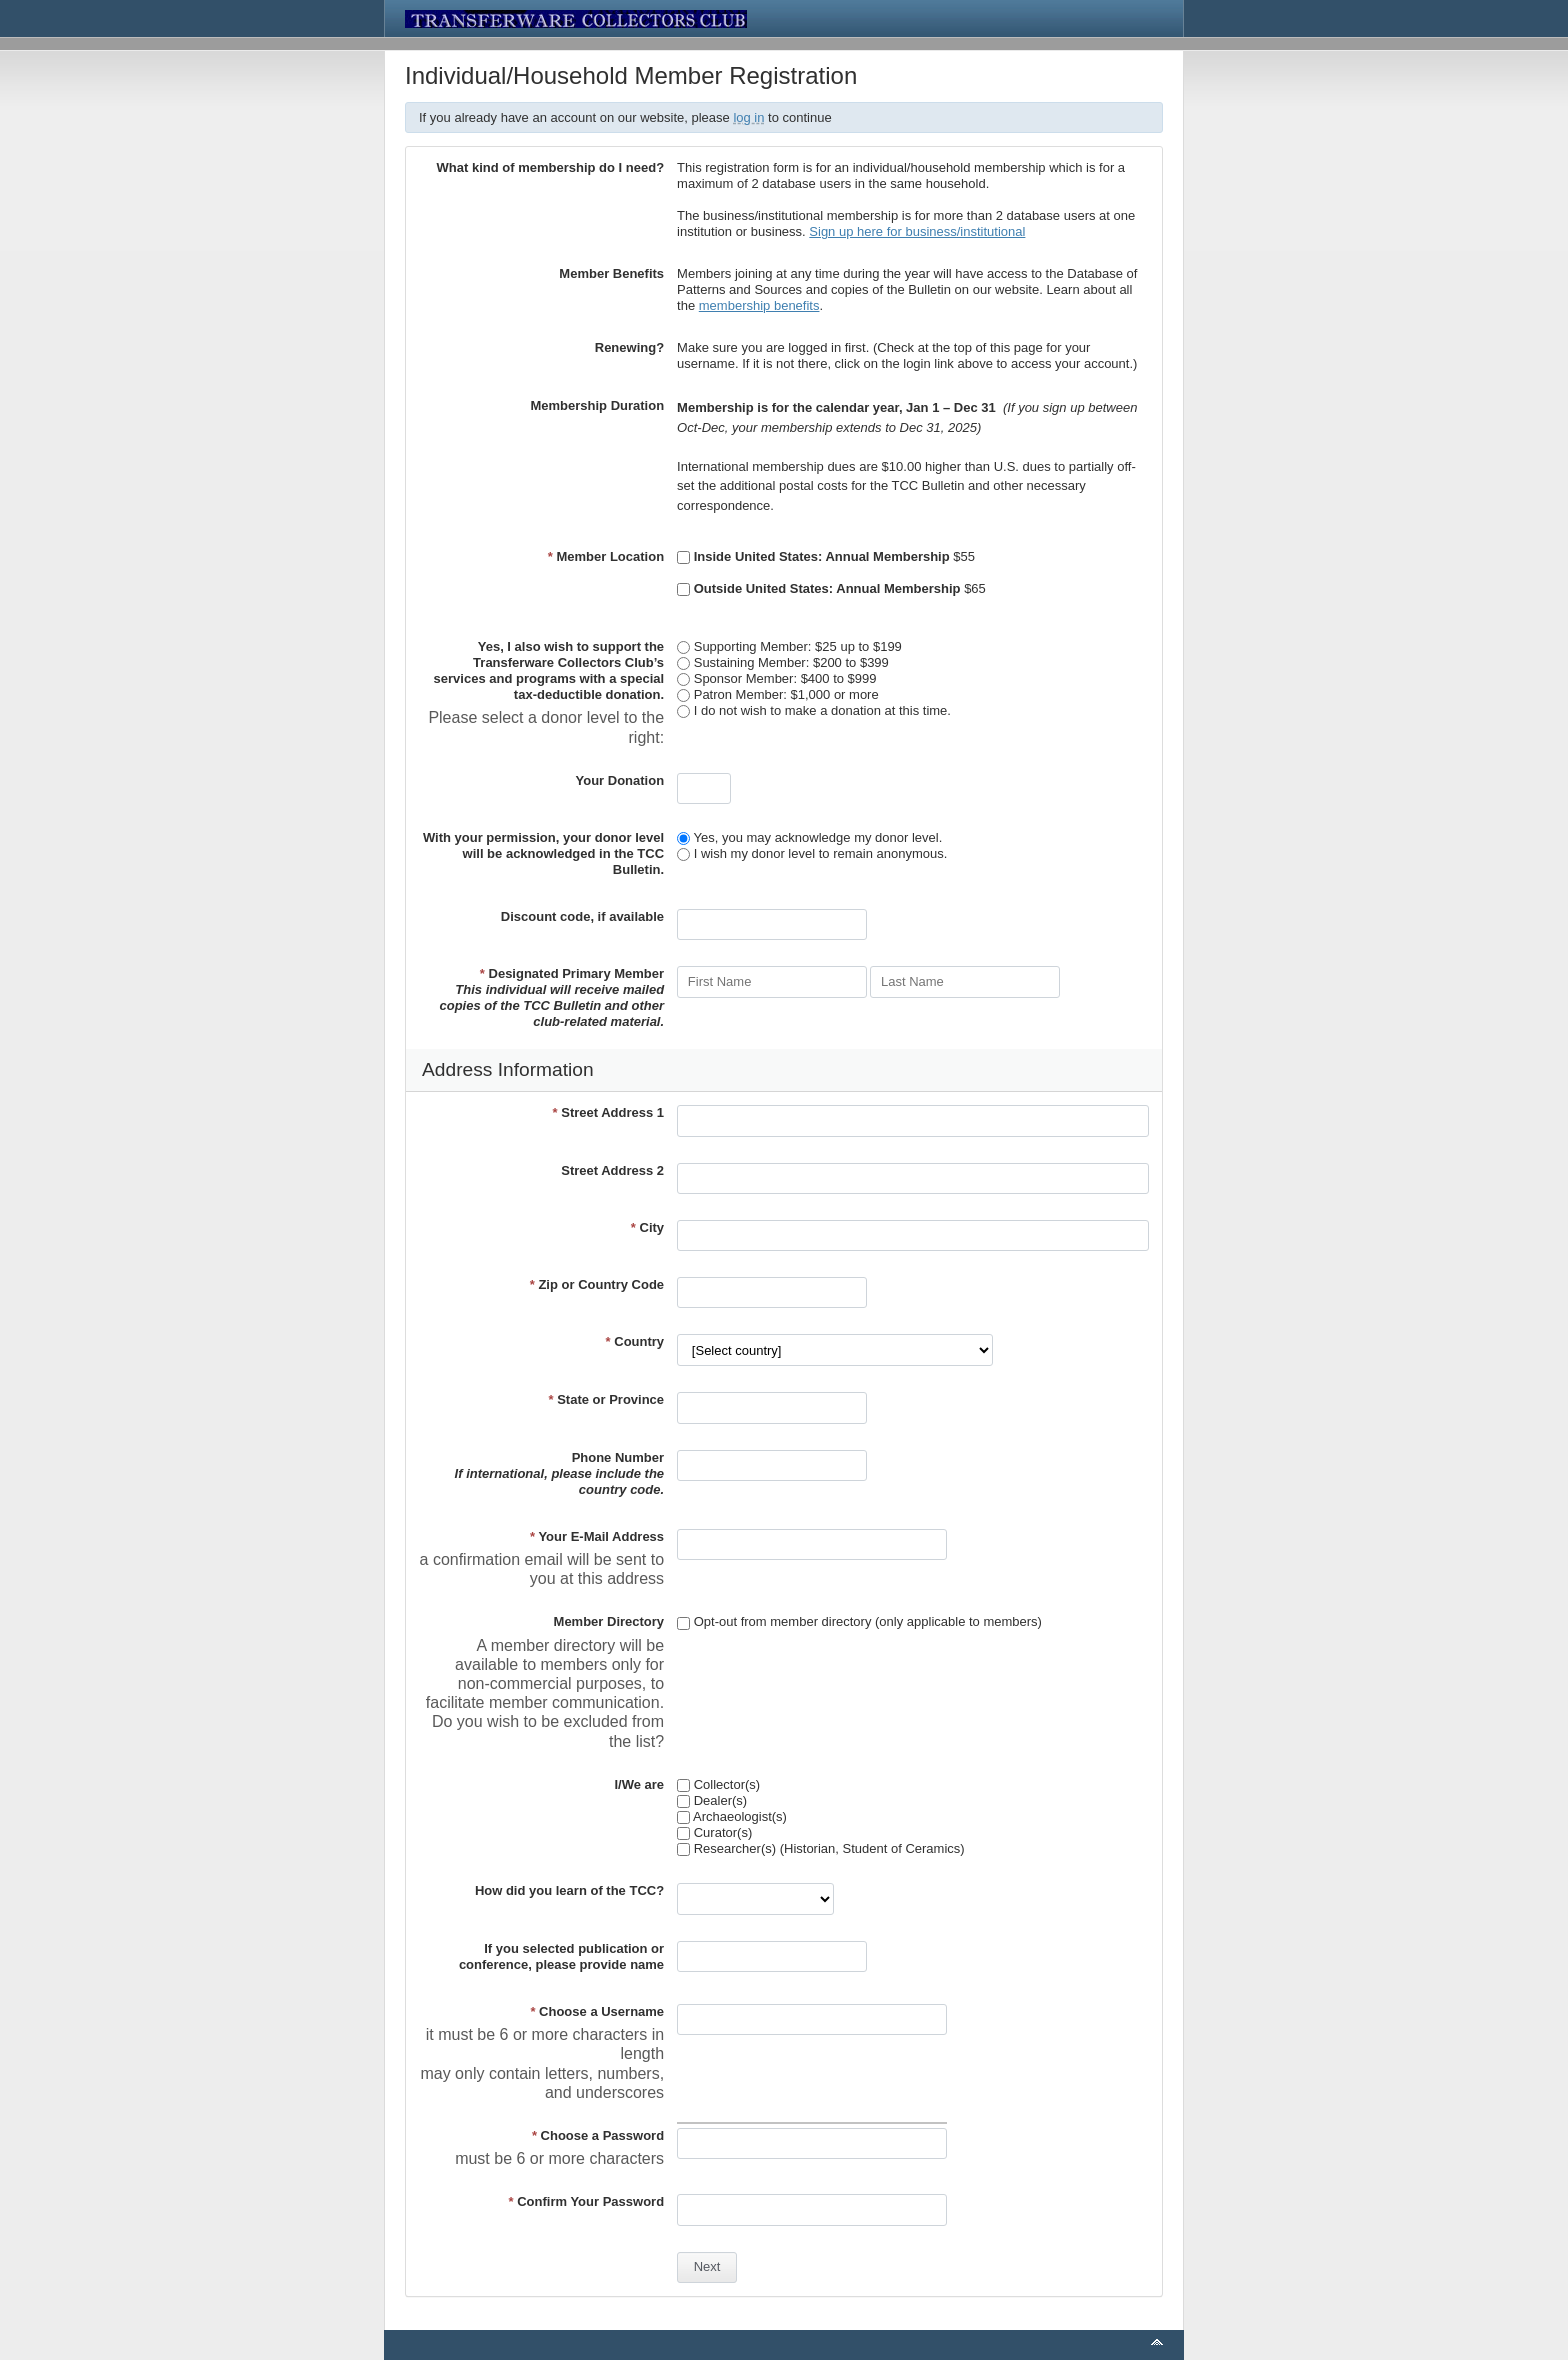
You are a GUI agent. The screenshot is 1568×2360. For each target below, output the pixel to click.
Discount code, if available (582, 916)
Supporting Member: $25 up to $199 (789, 646)
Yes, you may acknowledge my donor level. (809, 837)
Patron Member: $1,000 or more (778, 694)
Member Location (606, 556)
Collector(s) (718, 1784)
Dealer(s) (712, 1800)
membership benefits (759, 305)
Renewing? (629, 347)
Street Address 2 (612, 1170)
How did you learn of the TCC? (569, 1890)
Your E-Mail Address (597, 1536)
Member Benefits (611, 273)
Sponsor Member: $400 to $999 (776, 678)
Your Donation (620, 780)
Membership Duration (597, 405)
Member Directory (609, 1621)
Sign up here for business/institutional (917, 231)
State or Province (606, 1399)
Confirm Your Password (587, 2201)
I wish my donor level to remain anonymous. (812, 853)
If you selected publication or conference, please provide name (561, 1956)
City (647, 1227)
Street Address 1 (609, 1112)
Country (635, 1341)
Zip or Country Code (597, 1284)
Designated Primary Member (551, 997)
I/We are (639, 1784)
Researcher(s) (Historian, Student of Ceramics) (821, 1848)
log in (748, 117)
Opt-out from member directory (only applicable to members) (859, 1621)
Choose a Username (597, 2011)
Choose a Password (598, 2135)
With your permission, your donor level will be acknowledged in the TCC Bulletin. (543, 853)
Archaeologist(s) (732, 1816)
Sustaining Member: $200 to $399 (783, 662)
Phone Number (560, 1473)
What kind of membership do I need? (551, 167)
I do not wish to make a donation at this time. (814, 710)
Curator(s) (714, 1832)
